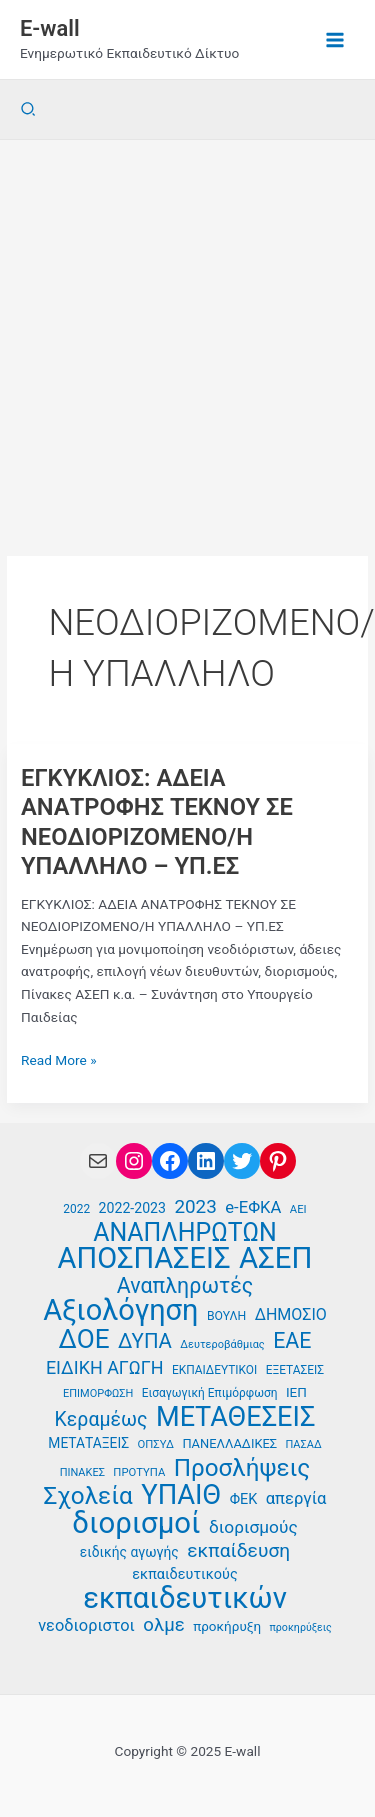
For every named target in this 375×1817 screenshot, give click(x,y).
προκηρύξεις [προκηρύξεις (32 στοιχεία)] (300, 1627)
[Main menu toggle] (335, 39)
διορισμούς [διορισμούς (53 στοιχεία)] (253, 1527)
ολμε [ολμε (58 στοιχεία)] (163, 1625)
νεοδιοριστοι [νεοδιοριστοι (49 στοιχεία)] (86, 1625)
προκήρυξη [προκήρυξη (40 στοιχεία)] (227, 1626)
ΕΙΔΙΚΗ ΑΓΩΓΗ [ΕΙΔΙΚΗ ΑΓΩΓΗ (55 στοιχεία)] (105, 1367)
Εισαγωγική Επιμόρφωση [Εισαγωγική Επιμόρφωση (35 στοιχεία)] (210, 1393)
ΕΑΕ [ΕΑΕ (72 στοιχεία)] (292, 1341)
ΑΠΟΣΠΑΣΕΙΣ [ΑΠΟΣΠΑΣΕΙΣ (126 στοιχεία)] (144, 1258)
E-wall (50, 28)
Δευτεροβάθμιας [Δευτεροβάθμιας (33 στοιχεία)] (222, 1344)
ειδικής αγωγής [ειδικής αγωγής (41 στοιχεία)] (129, 1552)
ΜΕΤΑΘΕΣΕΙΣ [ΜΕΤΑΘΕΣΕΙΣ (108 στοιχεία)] (235, 1417)
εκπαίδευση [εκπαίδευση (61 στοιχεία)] (238, 1551)
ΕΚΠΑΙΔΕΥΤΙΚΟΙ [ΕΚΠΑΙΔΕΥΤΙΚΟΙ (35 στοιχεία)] (214, 1370)
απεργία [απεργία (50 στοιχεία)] (296, 1498)
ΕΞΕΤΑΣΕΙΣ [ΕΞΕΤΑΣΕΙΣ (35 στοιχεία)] (295, 1370)
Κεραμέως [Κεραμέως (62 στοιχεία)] (101, 1420)
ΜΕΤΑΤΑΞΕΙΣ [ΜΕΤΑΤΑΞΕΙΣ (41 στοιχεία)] (88, 1443)
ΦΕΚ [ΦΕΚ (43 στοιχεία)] (244, 1499)
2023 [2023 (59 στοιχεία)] (195, 1207)
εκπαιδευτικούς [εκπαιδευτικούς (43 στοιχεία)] (184, 1574)
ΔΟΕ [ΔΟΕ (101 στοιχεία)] (84, 1339)
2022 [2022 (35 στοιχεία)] (76, 1209)
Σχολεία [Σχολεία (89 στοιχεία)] (87, 1496)
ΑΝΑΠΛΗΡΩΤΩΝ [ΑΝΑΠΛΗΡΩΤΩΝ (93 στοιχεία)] (185, 1233)
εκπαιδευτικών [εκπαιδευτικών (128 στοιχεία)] (185, 1598)
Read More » (59, 1060)
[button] (29, 109)
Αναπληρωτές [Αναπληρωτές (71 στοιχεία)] (185, 1286)
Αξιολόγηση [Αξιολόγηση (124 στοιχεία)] (120, 1310)
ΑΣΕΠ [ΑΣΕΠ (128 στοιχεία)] (275, 1258)
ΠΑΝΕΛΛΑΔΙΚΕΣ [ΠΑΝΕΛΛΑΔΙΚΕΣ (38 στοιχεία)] (229, 1443)
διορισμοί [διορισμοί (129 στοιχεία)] (136, 1523)
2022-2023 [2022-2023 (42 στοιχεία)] (132, 1208)
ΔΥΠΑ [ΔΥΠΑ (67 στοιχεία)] (145, 1341)
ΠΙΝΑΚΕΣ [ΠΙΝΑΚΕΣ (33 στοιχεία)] (82, 1472)
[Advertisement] (187, 337)
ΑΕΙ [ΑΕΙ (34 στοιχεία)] (298, 1209)
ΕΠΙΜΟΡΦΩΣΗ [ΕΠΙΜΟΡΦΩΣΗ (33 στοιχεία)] (98, 1393)
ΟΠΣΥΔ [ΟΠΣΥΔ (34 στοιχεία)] (156, 1444)
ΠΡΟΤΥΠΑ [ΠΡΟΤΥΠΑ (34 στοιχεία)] (139, 1472)
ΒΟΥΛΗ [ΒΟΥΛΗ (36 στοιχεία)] (226, 1316)
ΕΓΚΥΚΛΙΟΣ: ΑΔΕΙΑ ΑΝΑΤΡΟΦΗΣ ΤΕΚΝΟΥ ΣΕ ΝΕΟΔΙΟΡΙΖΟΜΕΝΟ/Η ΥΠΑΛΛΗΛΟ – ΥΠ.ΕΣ (157, 821)
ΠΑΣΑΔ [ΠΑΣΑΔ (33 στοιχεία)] (304, 1444)
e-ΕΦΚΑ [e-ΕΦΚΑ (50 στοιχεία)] (253, 1207)
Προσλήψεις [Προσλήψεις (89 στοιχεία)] (242, 1468)
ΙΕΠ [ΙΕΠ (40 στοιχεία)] (296, 1392)
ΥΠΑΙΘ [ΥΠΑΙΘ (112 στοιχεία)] (181, 1495)
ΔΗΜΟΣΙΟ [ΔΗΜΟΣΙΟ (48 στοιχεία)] (291, 1314)
